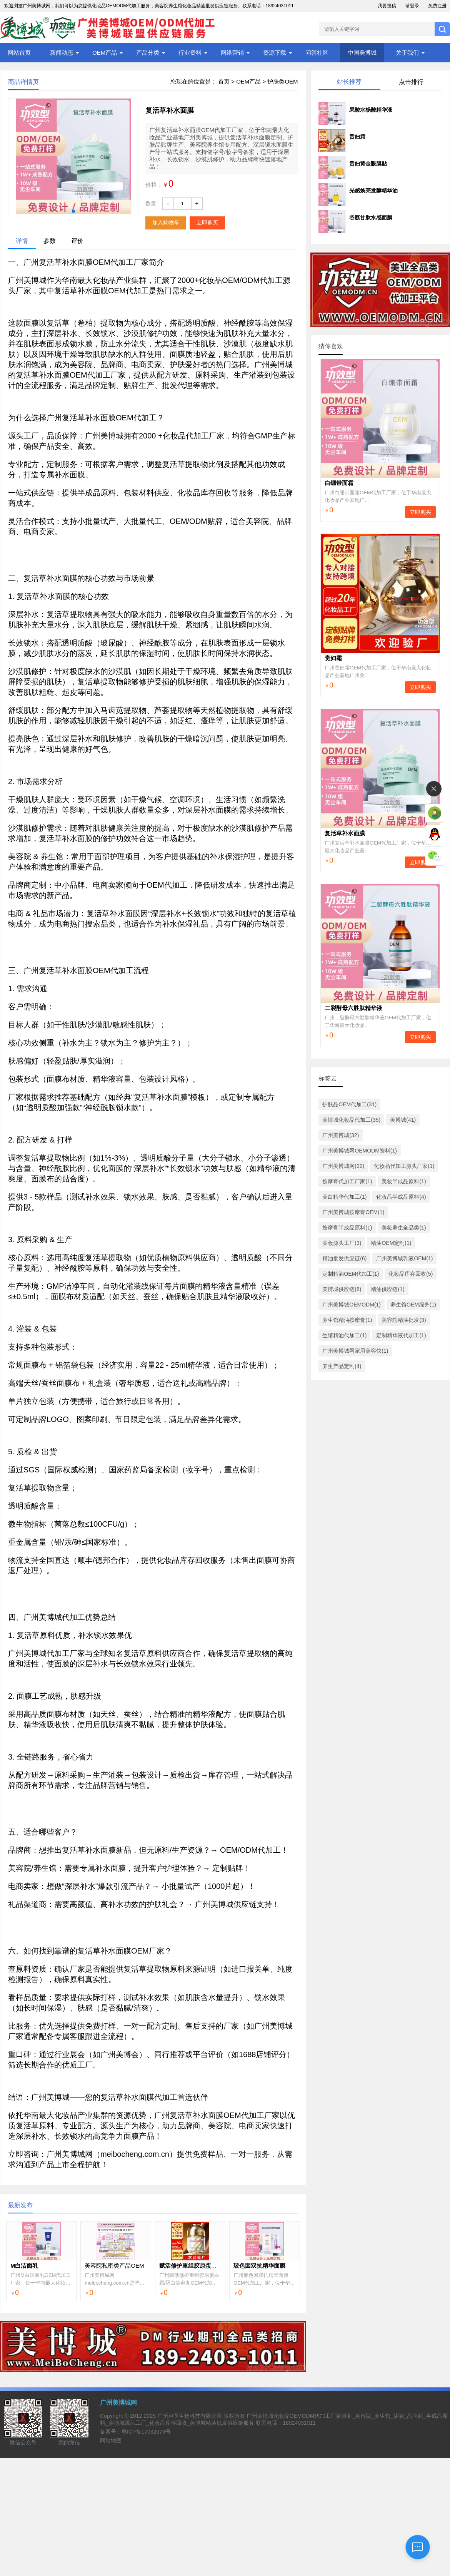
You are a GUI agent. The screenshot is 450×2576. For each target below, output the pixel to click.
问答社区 (316, 52)
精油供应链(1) (387, 1289)
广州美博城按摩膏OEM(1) (353, 1212)
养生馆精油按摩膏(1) (347, 1320)
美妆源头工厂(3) (341, 1243)
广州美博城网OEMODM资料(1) (359, 1150)
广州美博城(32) (340, 1135)
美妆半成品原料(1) (404, 1181)
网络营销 (232, 52)
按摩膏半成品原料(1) (347, 1227)
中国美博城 (362, 52)
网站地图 (111, 2440)
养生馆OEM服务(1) (413, 1304)
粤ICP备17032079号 (146, 2432)
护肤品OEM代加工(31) (349, 1104)
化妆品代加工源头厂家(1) (404, 1166)
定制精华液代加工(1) (401, 1335)
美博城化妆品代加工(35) (351, 1120)
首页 (224, 81)
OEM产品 (104, 52)
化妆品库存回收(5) (410, 1274)
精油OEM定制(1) (391, 1243)
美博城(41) (403, 1120)
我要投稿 (387, 5)
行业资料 (190, 52)
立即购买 (207, 222)
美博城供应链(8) (341, 1289)
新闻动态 (61, 52)
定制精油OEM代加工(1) (350, 1274)
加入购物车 (165, 222)
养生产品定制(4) (341, 1366)
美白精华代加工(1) (344, 1197)
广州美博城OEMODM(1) (351, 1304)
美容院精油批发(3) (404, 1320)
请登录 (412, 5)
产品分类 (147, 52)
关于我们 (407, 52)
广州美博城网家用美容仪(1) (355, 1351)
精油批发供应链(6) (344, 1258)
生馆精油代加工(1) (344, 1335)
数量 (150, 203)
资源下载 (274, 52)
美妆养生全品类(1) (404, 1227)
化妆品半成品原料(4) (401, 1197)
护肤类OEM (282, 81)
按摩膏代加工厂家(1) (347, 1181)
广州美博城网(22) (343, 1166)
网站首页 (19, 52)
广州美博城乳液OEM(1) (404, 1258)
